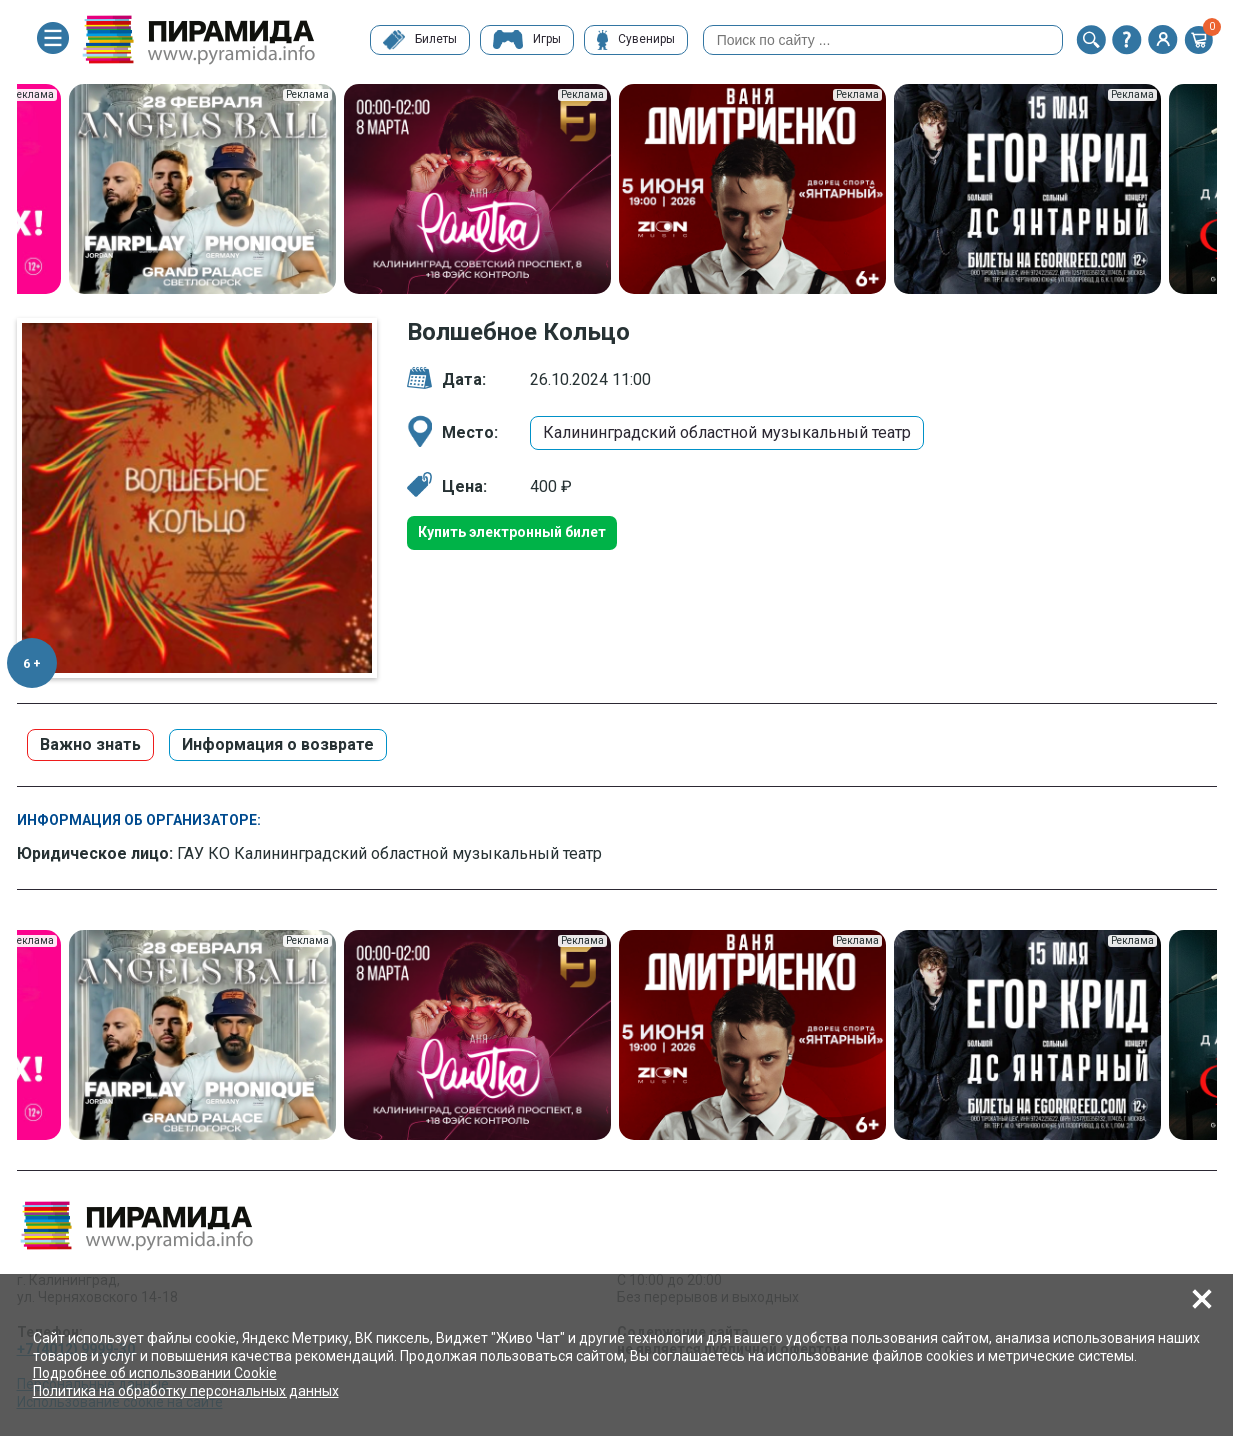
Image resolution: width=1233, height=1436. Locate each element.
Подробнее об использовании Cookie (155, 1373)
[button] (1091, 40)
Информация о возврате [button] (278, 744)
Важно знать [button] (90, 744)
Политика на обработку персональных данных (186, 1391)
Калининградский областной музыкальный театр (727, 432)
